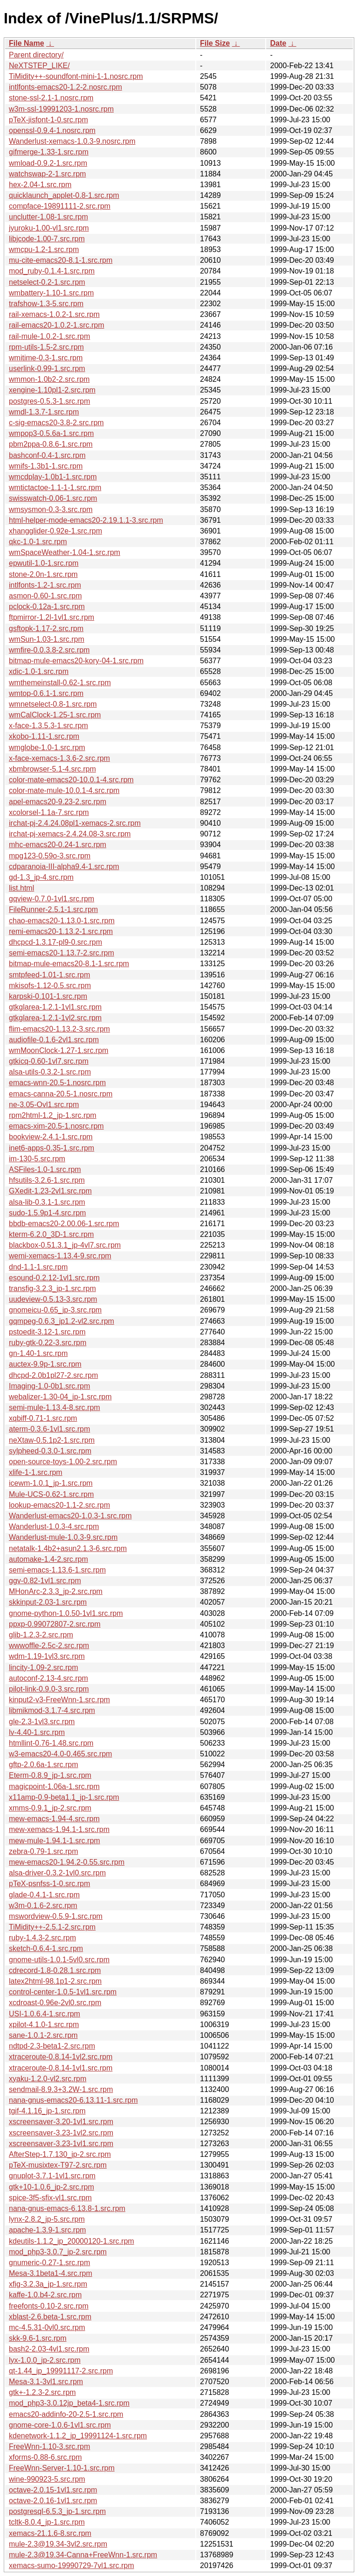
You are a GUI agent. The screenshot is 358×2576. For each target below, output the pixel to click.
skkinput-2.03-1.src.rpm (48, 1602)
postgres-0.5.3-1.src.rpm (49, 401)
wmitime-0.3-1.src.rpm (46, 358)
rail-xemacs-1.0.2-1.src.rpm (54, 314)
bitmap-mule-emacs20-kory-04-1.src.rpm (76, 661)
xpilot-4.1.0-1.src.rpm (44, 2025)
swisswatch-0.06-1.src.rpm (53, 498)
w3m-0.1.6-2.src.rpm (43, 1905)
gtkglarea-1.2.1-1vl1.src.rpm (55, 1007)
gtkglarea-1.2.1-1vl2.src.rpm (55, 1018)
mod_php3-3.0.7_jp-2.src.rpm (58, 2252)
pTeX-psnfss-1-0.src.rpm (49, 1884)
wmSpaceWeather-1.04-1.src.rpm (64, 552)
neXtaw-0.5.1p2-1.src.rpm (52, 1440)
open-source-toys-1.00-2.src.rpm (63, 1462)
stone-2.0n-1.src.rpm (43, 574)
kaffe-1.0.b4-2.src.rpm (45, 2295)
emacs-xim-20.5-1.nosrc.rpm (56, 1126)
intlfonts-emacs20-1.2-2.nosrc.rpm (65, 87)
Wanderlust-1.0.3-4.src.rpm (54, 1526)
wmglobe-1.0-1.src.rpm (47, 747)
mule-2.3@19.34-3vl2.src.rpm (58, 2544)
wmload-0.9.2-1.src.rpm (48, 163)
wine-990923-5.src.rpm (47, 2479)
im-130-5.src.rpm (37, 1159)
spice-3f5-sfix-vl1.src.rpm (50, 2198)
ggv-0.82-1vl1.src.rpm (45, 1581)
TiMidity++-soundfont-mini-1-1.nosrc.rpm (76, 76)
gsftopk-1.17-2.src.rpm (46, 628)
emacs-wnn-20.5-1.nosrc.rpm (57, 1083)
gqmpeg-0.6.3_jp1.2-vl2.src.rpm (61, 1321)
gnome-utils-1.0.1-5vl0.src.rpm (59, 1960)
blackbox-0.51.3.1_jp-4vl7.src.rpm (65, 1245)
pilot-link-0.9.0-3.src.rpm (49, 1689)
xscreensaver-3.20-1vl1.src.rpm (61, 2122)
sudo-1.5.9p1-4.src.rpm (47, 1213)
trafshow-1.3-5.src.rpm (46, 304)
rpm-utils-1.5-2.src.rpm (46, 347)
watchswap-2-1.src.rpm (47, 174)
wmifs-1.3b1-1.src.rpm (46, 466)
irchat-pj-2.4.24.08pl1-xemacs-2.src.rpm (75, 823)
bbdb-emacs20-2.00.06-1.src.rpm (64, 1224)
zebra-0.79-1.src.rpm (43, 1851)
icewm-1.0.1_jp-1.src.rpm (51, 1483)
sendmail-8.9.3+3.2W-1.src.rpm (61, 2089)
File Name (26, 43)
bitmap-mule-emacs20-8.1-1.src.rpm (69, 964)
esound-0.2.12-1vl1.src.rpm (54, 1278)
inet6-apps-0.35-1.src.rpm (51, 1148)
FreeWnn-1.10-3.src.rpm (49, 2446)
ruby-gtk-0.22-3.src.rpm (47, 1343)
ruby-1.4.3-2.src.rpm (42, 1938)
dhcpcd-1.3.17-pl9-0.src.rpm (55, 942)
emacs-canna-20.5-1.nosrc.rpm (60, 1094)
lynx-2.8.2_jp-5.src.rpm (47, 2219)
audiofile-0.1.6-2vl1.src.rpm (54, 1040)
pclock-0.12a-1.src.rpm (47, 607)
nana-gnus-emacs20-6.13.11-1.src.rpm (73, 2100)
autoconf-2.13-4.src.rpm (48, 1678)
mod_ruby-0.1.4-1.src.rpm (52, 271)
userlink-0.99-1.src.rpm (47, 368)
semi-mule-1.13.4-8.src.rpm (54, 1407)
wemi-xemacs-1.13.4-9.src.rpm (60, 1256)
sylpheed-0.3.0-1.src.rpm (50, 1451)
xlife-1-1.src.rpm (35, 1472)
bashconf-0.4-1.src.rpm (47, 455)
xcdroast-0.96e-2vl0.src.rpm (55, 2003)
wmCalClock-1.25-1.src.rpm (55, 715)
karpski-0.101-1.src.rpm (48, 996)
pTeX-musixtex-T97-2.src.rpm (58, 2165)
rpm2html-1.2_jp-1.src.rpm (52, 1115)
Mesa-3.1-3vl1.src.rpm (46, 2382)
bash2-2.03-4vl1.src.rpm (49, 2349)
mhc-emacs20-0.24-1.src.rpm (57, 845)
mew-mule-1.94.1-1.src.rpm (54, 1841)
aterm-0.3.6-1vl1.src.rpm (49, 1429)
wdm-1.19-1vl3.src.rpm (47, 1656)
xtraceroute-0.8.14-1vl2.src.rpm (60, 2057)
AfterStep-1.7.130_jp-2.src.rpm (60, 2154)
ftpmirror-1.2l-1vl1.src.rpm (51, 617)
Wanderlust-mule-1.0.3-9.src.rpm (63, 1537)
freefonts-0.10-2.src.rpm (49, 2306)
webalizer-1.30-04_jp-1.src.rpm (60, 1397)
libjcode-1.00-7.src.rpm (47, 239)
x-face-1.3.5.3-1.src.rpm (48, 726)
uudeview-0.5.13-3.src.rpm (53, 1299)
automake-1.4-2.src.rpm (48, 1559)
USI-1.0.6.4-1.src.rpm (44, 2014)
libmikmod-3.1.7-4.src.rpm (52, 1710)
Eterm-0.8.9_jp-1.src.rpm (50, 1775)
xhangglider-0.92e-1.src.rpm (55, 531)
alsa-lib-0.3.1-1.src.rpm (47, 1202)
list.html (21, 888)
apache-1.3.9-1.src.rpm (47, 2230)
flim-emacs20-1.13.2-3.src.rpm (59, 1029)
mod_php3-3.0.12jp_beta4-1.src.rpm (69, 2403)
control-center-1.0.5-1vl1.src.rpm (63, 1992)
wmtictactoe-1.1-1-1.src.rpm (55, 487)
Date (278, 43)
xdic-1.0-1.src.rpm (39, 671)
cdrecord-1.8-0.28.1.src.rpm (55, 1970)
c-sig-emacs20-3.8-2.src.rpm (56, 423)
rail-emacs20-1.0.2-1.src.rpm (56, 325)
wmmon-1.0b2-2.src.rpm (49, 379)
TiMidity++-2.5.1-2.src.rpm (52, 1927)
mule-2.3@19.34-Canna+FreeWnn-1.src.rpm (83, 2555)
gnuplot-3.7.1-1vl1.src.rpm (52, 2176)
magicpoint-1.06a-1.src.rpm (54, 1786)
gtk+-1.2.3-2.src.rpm (42, 2392)
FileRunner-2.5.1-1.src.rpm (53, 909)
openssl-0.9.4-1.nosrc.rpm (52, 130)
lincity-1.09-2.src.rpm (43, 1667)
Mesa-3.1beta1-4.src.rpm (50, 2273)
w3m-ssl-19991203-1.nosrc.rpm (61, 109)
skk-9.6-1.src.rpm (38, 2338)
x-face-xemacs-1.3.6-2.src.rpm (59, 758)
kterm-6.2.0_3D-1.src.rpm (51, 1234)
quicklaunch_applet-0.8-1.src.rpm (64, 195)
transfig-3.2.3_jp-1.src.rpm (52, 1288)
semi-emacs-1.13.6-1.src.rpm (57, 1570)
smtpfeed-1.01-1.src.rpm (49, 975)
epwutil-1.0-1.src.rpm (43, 563)
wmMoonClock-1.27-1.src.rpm (58, 1050)
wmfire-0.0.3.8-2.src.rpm (49, 650)
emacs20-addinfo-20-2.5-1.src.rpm (66, 2414)
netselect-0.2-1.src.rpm (47, 282)
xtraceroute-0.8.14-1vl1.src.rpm (60, 2068)
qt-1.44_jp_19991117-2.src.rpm (61, 2371)
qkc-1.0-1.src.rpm (38, 542)
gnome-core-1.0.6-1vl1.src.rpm (60, 2425)
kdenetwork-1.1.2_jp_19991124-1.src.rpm (78, 2436)
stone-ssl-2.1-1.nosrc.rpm (51, 98)
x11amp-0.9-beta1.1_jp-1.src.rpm (64, 1797)
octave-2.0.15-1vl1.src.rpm (53, 2490)
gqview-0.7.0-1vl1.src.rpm (51, 899)
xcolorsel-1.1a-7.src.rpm (49, 812)
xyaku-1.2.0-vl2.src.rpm (47, 2079)
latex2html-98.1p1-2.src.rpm (55, 1981)
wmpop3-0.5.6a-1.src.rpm (51, 433)
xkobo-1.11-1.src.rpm (44, 736)
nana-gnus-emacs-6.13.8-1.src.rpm (67, 2208)
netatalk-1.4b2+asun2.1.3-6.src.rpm (68, 1548)
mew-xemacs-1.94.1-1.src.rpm (59, 1829)
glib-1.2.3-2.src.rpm (41, 1635)
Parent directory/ (36, 55)
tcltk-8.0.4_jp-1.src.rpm (47, 2522)
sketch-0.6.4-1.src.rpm (46, 1948)
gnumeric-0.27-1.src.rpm (49, 2263)
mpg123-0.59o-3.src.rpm (49, 856)
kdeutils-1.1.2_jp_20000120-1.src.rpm (71, 2241)
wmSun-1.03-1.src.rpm (46, 639)
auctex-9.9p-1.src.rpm (45, 1364)
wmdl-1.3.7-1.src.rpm (44, 412)
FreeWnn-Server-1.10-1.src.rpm (62, 2468)
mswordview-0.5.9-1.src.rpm (56, 1916)
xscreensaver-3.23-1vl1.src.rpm (61, 2144)
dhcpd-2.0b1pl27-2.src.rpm (53, 1375)
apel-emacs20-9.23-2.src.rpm (57, 802)
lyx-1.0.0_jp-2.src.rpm (45, 2360)
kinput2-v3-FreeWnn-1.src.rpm (59, 1700)
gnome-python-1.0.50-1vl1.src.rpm (66, 1613)
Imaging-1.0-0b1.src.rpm (49, 1386)
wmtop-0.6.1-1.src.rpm (46, 693)
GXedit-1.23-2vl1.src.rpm (50, 1191)
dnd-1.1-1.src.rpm (38, 1267)
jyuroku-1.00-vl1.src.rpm (49, 228)
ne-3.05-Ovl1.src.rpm (44, 1105)
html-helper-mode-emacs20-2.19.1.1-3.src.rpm (86, 520)
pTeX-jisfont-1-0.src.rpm (48, 120)
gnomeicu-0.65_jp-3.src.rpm (55, 1310)
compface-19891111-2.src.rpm (59, 206)
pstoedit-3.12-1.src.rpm (47, 1332)
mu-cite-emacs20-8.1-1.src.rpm (60, 260)
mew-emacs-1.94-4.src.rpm (54, 1819)
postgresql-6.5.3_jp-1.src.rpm (57, 2511)
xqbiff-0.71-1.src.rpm (43, 1418)
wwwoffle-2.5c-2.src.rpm (49, 1645)
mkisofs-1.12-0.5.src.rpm (50, 986)
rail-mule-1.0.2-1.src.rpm (49, 336)
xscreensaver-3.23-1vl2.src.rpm (61, 2133)
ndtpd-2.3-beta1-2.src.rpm (52, 2046)
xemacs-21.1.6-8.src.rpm (50, 2533)
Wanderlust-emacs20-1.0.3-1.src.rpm (70, 1516)
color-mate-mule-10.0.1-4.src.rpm (64, 790)
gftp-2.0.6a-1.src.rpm (43, 1765)
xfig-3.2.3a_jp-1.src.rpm (48, 2284)
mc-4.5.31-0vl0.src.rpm (47, 2327)
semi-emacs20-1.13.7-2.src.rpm (61, 953)
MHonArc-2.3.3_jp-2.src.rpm (56, 1591)
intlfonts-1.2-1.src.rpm (45, 585)
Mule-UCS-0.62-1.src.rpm (51, 1494)
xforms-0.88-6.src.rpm (45, 2457)
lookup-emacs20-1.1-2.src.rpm (59, 1505)
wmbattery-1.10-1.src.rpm (51, 293)
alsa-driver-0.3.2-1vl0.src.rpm (57, 1873)
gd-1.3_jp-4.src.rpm (41, 877)
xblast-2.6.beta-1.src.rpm (50, 2317)
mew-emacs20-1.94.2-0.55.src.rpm (66, 1862)
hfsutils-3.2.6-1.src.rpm (47, 1180)
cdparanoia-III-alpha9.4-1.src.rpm (64, 866)
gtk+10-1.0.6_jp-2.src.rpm (51, 2187)
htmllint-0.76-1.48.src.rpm (51, 1743)
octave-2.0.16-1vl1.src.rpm (53, 2501)
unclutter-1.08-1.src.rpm (48, 217)
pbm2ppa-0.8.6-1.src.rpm (51, 444)
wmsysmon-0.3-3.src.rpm (51, 509)
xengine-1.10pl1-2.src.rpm (52, 390)
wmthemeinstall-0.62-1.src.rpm (60, 683)
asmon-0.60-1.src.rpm (45, 596)
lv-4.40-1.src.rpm (37, 1732)
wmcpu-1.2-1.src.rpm (44, 249)
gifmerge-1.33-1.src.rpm (49, 152)
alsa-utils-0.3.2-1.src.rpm (50, 1072)
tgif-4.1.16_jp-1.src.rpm (47, 2111)
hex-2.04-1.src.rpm (40, 185)
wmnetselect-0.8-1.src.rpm (53, 704)
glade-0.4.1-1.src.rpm (44, 1895)
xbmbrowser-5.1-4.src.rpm (52, 769)
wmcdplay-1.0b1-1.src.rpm (53, 477)
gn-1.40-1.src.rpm (38, 1353)
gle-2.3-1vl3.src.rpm (42, 1722)
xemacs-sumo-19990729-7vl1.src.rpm (71, 2565)
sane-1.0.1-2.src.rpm (43, 2035)
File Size (215, 43)
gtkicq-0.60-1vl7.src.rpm (49, 1061)
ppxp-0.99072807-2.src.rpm (55, 1624)
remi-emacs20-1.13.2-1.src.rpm (61, 931)
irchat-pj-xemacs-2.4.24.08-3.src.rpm (70, 834)
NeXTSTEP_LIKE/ (39, 66)
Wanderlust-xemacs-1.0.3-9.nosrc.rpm (72, 141)
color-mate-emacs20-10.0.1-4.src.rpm (71, 780)
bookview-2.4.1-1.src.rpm (51, 1137)
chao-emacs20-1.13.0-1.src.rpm (62, 921)
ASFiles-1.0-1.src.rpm (45, 1169)
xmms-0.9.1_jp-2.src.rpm (50, 1808)
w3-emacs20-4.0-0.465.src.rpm (60, 1754)
